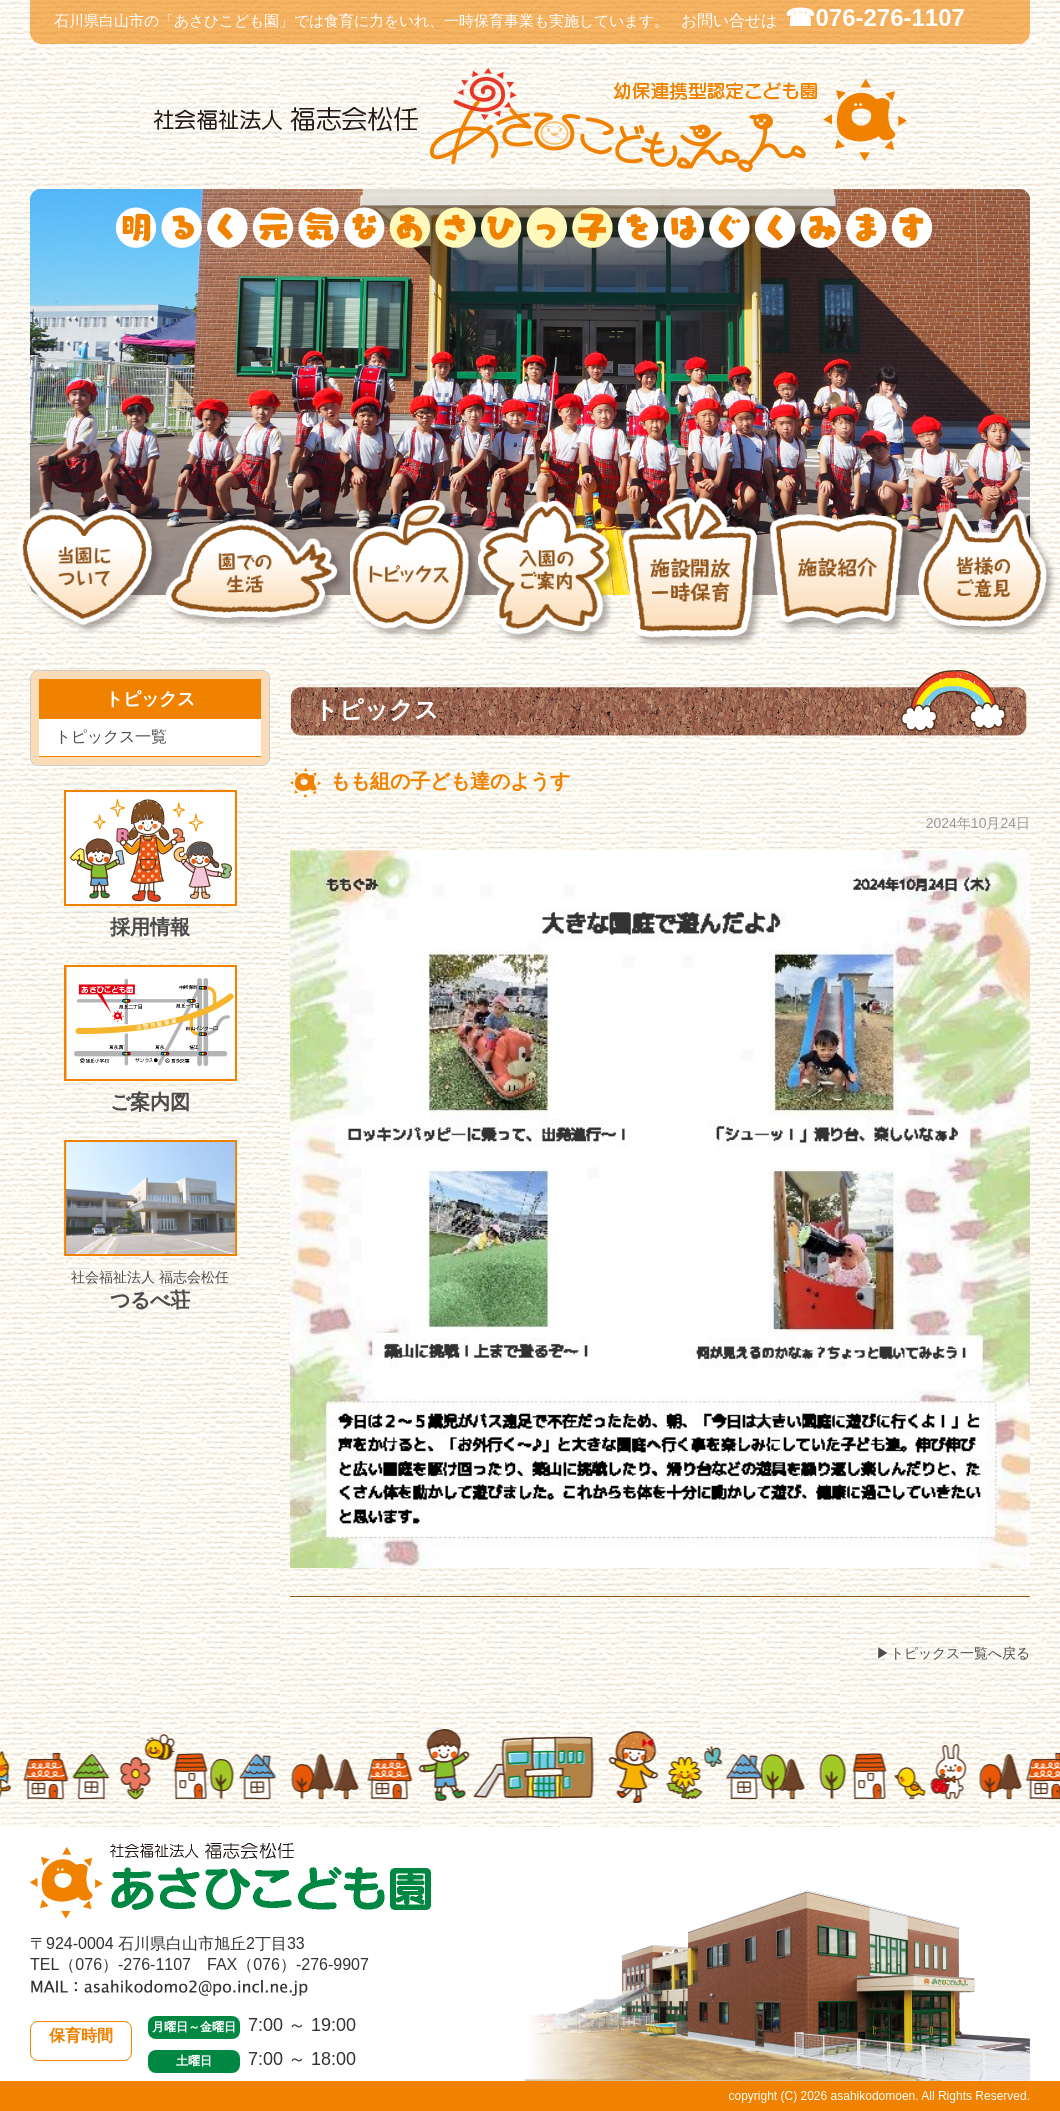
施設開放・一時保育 (694, 582)
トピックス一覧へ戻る (960, 1653)
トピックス (413, 583)
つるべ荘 (150, 1225)
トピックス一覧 (111, 736)
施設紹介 (842, 582)
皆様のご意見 (988, 583)
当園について (90, 582)
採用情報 (150, 864)
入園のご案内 (548, 583)
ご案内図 (150, 1039)
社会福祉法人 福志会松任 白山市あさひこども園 (530, 120)
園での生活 (256, 582)
